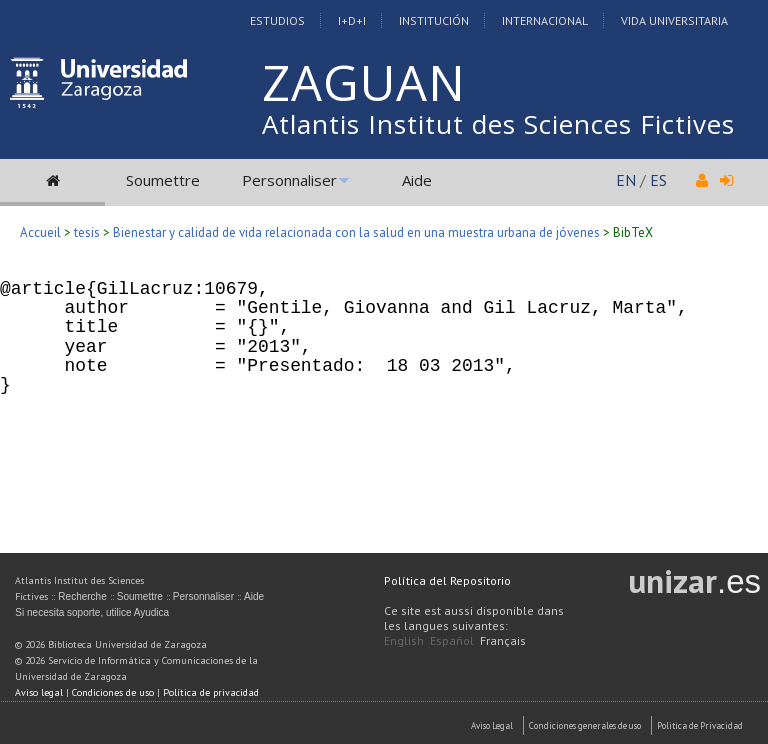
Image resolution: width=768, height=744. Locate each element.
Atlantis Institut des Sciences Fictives (498, 124)
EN (626, 180)
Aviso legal (39, 692)
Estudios (277, 20)
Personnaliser (289, 180)
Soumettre (163, 180)
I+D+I (352, 20)
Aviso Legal (492, 725)
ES (658, 180)
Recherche (82, 596)
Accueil (40, 232)
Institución (434, 20)
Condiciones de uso (113, 692)
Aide (417, 180)
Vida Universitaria (674, 20)
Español (452, 640)
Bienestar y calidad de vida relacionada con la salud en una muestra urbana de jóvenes (356, 232)
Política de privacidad (211, 692)
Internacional (545, 20)
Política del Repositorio (447, 580)
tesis (87, 232)
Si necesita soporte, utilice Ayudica (92, 612)
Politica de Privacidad (700, 725)
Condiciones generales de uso (585, 725)
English (404, 640)
